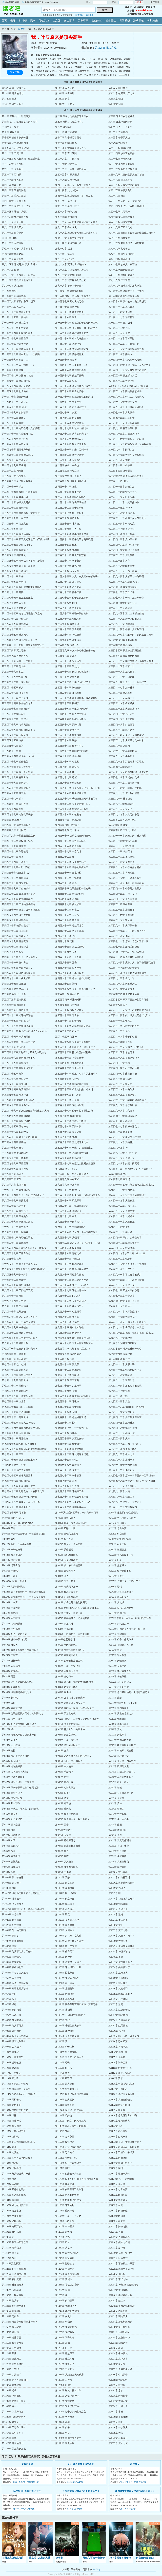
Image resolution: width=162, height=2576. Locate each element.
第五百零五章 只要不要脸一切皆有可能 (128, 999)
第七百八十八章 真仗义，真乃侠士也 (21, 1502)
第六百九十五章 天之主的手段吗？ (19, 1338)
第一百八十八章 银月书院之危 (70, 444)
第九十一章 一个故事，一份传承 (18, 275)
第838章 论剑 (115, 1586)
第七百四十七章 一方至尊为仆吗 (71, 1428)
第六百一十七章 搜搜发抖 (15, 1200)
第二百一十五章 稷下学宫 (68, 492)
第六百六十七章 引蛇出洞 (121, 1285)
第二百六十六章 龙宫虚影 (68, 582)
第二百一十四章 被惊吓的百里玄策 (19, 492)
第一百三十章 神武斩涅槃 (15, 344)
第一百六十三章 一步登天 (15, 402)
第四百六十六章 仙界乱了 (15, 936)
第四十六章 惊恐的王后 (14, 196)
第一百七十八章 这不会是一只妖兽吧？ (22, 428)
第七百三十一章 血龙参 (14, 1401)
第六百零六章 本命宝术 (67, 1179)
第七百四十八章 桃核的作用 (122, 1428)
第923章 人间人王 (11, 1740)
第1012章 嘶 (114, 1893)
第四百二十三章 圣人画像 (121, 857)
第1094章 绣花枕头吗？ (14, 2041)
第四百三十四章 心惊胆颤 (68, 878)
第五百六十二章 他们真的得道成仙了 (127, 1100)
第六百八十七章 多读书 (67, 1322)
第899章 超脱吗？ (11, 1697)
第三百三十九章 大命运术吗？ (123, 709)
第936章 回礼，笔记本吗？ (68, 1761)
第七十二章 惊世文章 (119, 238)
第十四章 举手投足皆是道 (68, 137)
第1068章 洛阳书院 (64, 1994)
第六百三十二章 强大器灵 (15, 1227)
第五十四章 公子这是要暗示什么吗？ (127, 206)
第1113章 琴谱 (62, 2073)
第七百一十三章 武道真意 (15, 1370)
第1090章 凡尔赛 (116, 2031)
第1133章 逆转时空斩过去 (15, 2110)
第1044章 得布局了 (64, 1951)
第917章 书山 (8, 1729)
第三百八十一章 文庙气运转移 (123, 783)
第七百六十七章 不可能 (14, 1465)
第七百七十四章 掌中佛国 (68, 1475)
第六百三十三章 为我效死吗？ (70, 1227)
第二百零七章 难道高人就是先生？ (126, 476)
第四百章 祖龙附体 (11, 820)
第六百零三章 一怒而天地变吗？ (71, 1174)
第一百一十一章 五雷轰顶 (121, 307)
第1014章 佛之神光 (64, 1898)
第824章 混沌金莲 (11, 1565)
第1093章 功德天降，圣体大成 (123, 2036)
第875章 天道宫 (10, 1655)
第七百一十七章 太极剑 (67, 1375)
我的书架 (90, 15)
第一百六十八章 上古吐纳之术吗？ (126, 407)
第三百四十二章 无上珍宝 (121, 714)
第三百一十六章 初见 (12, 671)
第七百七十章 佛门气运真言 (16, 1470)
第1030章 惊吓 (115, 1925)
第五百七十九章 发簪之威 (68, 1132)
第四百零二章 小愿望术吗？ (122, 820)
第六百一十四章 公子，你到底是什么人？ (23, 1195)
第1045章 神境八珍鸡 (119, 1951)
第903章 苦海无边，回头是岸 (70, 1703)
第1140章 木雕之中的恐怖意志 (70, 2121)
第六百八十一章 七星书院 (68, 1311)
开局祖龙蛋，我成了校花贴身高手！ (81, 2491)
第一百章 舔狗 (9, 291)
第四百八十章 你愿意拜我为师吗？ (126, 957)
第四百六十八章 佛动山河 (121, 936)
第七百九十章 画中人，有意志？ (125, 1502)
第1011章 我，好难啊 (66, 1893)
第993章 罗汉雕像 (64, 1861)
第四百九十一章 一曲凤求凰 (16, 978)
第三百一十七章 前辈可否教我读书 (73, 671)
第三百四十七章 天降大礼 (68, 724)
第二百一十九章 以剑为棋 (121, 497)
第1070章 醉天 (9, 1999)
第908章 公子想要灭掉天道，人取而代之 (22, 1713)
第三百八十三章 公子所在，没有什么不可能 (77, 788)
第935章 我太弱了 (11, 1761)
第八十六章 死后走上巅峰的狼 (70, 264)
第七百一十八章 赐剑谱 (120, 1375)
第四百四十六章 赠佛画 (67, 899)
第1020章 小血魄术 (64, 1909)
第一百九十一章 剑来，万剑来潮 (71, 449)
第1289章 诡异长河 (118, 2380)
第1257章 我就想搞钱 (66, 2327)
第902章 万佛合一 (11, 1703)
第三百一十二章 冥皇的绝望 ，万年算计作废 (131, 661)
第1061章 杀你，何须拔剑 (15, 1983)
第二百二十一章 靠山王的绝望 (70, 502)
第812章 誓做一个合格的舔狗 (17, 1544)
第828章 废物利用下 (65, 1571)
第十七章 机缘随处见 (66, 143)
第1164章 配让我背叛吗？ (68, 2163)
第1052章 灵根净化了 (12, 1967)
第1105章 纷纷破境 (11, 2062)
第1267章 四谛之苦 (118, 2343)
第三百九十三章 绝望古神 (121, 804)
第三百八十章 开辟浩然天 (68, 783)
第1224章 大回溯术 (64, 2269)
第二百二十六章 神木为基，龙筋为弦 (21, 513)
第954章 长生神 (63, 1793)
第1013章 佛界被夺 (11, 1898)
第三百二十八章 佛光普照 (15, 693)
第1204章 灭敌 (115, 2232)
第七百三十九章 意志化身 (121, 1412)
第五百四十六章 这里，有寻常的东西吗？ (76, 1073)
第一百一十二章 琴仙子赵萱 (16, 312)
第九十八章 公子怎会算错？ (69, 285)
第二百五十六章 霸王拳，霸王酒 (18, 566)
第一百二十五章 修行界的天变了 (71, 333)
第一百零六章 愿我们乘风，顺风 (18, 301)
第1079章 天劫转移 (11, 2015)
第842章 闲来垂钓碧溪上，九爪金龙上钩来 (23, 1597)
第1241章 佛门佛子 (64, 2300)
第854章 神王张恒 (11, 1618)
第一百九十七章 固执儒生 (68, 460)
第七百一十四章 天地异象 (68, 1370)
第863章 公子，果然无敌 (14, 1634)
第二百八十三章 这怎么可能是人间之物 (22, 613)
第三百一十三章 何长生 (14, 666)
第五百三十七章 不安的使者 (69, 1058)
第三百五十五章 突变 (12, 740)
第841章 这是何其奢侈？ (120, 1592)
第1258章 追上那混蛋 (119, 2327)
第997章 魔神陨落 (117, 1867)
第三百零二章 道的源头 (67, 645)
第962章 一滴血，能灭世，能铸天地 (20, 1809)
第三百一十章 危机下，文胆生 (17, 661)
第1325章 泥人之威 (106, 47)
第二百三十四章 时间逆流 (121, 523)
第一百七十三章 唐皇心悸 (68, 418)
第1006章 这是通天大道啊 (121, 1883)
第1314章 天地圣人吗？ (14, 2427)
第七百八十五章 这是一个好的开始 (19, 1496)
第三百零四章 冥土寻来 (14, 650)
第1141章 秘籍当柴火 (119, 2121)
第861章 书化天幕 (64, 1629)
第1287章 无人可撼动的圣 (15, 2380)
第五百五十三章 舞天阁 (120, 1084)
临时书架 (79, 15)
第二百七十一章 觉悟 (12, 592)
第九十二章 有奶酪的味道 (68, 275)
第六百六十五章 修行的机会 (16, 1285)
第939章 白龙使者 (64, 1766)
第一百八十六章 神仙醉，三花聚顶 (126, 439)
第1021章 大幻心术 (118, 1909)
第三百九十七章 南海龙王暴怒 (17, 814)
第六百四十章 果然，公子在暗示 (125, 1237)
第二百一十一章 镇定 (12, 486)
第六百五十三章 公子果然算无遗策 (19, 1264)
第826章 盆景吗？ (117, 1565)
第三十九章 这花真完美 (120, 180)
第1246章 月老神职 (11, 2311)
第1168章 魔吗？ (116, 2168)
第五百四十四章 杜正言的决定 (123, 1068)
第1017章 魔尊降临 (64, 1904)
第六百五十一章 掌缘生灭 (68, 1259)
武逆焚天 (134, 2464)
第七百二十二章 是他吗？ (15, 1385)
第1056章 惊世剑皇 (64, 1972)
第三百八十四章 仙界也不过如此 (125, 788)
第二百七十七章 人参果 (14, 603)
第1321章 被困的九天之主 (121, 93)
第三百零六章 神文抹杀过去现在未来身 (75, 650)
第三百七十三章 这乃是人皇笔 (17, 772)
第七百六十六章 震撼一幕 (121, 1459)
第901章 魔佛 (115, 1697)
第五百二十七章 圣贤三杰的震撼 (18, 1042)
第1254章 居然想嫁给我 (120, 2321)
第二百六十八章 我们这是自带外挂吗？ (22, 587)
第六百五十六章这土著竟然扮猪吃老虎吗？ (24, 1269)
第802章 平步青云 (117, 1523)
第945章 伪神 (62, 1777)
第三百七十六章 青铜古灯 (15, 777)
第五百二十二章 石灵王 (67, 1031)
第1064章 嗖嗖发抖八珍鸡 (15, 1988)
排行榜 (23, 20)
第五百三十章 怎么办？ (14, 1047)
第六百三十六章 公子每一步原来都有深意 (76, 1232)
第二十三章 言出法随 (66, 153)
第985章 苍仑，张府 (118, 1846)
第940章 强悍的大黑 (118, 1766)
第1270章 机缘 (115, 2348)
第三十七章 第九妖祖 (12, 180)
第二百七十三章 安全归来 (121, 592)
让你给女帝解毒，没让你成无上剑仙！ (134, 2491)
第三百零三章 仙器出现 (120, 645)
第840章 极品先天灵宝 (66, 1592)
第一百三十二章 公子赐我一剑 (123, 344)
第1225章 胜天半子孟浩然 (121, 2269)
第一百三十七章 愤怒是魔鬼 (69, 354)
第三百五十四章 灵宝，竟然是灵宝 (126, 735)
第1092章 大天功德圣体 (67, 2036)
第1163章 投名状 (10, 2163)
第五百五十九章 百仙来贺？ (122, 1095)
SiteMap (96, 2569)
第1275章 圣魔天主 (11, 2359)
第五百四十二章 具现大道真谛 (17, 1068)
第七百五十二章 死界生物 (15, 1438)
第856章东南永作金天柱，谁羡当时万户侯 (129, 1618)
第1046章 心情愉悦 (11, 1957)
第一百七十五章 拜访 (12, 423)
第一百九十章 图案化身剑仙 (16, 449)
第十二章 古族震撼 (118, 132)
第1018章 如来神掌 (118, 1904)
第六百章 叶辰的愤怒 (66, 1169)
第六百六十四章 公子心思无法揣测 (126, 1280)
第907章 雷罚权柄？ (118, 1708)
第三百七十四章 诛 (64, 772)
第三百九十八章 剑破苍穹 (68, 814)
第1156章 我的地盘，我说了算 (123, 2147)
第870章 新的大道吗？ (66, 1645)
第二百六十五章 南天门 (14, 582)
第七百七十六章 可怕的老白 (16, 1481)
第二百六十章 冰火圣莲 (67, 571)
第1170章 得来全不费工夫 (68, 2173)
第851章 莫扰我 (10, 1613)
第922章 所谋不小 (117, 1734)
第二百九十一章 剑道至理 (121, 624)
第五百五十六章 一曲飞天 (121, 1089)
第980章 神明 (8, 1840)
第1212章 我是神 (63, 2247)
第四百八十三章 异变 (66, 962)
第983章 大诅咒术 (11, 1846)
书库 (13, 20)
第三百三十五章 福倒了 (67, 703)
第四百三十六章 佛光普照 (15, 883)
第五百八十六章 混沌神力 (121, 1142)
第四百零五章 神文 (118, 825)
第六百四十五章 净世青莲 (68, 1248)
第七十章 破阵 (9, 238)
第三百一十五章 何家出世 (121, 666)
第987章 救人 (62, 1851)
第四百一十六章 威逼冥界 (68, 846)
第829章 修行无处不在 (119, 1571)
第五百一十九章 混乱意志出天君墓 (73, 1026)
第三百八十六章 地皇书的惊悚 (70, 793)
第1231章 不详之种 (118, 2279)
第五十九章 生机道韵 (66, 217)
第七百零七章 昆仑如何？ (15, 1359)
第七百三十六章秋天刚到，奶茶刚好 (126, 1407)
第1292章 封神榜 (116, 2385)
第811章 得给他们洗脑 (119, 1539)
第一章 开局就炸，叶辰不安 (16, 116)
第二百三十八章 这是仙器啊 (16, 534)
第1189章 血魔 (115, 2205)
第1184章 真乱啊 (10, 2200)
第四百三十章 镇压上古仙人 (16, 872)
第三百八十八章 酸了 (12, 798)
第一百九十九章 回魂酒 (14, 465)
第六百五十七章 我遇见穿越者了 (71, 1269)
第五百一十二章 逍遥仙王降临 (17, 1015)
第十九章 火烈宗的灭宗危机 (16, 148)
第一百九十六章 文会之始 (15, 460)
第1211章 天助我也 (11, 2247)
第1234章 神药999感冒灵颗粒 (123, 2284)
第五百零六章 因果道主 (14, 1005)
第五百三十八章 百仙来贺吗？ (123, 1058)
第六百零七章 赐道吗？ (120, 1179)
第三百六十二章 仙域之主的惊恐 (71, 751)
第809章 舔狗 (8, 1539)
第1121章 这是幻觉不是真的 (16, 2089)
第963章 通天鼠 (63, 1809)
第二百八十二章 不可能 (120, 608)
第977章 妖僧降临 (11, 1835)
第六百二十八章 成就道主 (121, 1216)
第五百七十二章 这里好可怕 (16, 1121)
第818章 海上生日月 (12, 1555)
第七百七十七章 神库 (66, 1481)
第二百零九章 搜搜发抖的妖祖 (70, 481)
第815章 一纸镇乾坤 (12, 1549)
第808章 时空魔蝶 (117, 1534)
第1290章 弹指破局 (11, 2385)
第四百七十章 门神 (64, 941)
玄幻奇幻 (97, 20)
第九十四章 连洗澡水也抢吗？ (17, 280)
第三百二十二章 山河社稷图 (16, 682)
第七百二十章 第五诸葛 (67, 1380)
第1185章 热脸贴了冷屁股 (68, 2200)
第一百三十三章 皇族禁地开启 (17, 349)
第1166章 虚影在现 (11, 2168)
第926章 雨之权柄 (11, 1745)
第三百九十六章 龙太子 (120, 809)
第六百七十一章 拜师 (12, 1296)
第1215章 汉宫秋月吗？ (67, 2253)
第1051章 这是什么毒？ (120, 1962)
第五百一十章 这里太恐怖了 (69, 1010)
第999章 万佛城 (63, 1872)
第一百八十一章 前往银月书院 (17, 434)
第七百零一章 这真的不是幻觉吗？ (19, 1348)
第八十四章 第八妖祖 (119, 259)
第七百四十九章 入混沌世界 (16, 1433)
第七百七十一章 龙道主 (67, 1470)
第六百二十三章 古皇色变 (15, 1211)
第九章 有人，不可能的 (120, 127)
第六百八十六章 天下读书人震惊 (18, 1322)
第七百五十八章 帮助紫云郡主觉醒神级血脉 (24, 1449)
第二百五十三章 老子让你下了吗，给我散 (23, 560)
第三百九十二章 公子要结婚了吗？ (73, 804)
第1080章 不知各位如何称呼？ (70, 2015)
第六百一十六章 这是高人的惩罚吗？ (127, 1195)
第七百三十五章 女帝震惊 (68, 1407)
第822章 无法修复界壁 (66, 1560)
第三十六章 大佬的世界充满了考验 (126, 174)
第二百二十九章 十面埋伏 (15, 518)
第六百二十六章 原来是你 (15, 1216)
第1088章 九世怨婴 (11, 2031)
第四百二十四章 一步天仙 (15, 862)
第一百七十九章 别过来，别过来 (71, 428)
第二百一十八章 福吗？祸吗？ (70, 497)
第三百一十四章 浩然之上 (68, 666)
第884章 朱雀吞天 (11, 1671)
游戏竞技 (138, 20)
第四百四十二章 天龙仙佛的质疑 (18, 894)
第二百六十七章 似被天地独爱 (123, 582)
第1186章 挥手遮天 (117, 2200)
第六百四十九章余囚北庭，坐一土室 (126, 1253)
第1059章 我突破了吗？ (67, 1978)
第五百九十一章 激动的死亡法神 (71, 1153)
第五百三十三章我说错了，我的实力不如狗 (24, 1052)
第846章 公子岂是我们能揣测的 (71, 1602)
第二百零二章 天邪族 (12, 471)
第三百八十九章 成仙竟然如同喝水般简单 (76, 798)
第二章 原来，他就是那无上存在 (71, 116)
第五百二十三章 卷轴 (119, 1031)
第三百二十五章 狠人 (12, 687)
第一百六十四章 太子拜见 (68, 402)
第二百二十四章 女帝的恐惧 (69, 508)
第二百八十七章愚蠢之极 (68, 619)
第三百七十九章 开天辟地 (15, 783)
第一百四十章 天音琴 (66, 359)
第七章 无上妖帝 (10, 127)
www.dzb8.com (144, 10)
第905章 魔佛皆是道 (12, 1708)
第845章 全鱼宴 (10, 1602)
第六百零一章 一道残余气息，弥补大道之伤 (130, 1169)
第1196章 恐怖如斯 (11, 2221)
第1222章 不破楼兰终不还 (121, 2263)
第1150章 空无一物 (117, 2136)
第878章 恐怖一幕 (11, 1660)
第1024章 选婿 (115, 1914)
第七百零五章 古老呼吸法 (68, 1354)
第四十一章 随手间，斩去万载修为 (73, 185)
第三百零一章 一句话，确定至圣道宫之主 (23, 645)
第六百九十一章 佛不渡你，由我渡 (126, 1327)
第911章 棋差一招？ (12, 1719)
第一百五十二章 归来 (66, 381)
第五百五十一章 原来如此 (15, 1084)
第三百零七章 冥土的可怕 (15, 656)
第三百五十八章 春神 (12, 746)
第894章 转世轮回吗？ (66, 1687)
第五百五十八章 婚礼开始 (68, 1095)
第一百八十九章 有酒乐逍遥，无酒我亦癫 (129, 444)
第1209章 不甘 (62, 2242)
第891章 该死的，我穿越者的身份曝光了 (75, 1682)
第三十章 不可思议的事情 (121, 164)
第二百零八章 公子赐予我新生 (17, 481)
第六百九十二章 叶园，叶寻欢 (17, 1333)
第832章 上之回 (116, 1576)
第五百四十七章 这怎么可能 (122, 1073)
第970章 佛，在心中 (118, 1819)
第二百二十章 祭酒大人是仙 (16, 502)
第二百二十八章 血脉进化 (121, 513)
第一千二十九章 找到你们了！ (26, 2509)
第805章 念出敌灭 (117, 1528)
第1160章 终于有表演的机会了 (17, 2158)
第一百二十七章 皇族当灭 (15, 338)
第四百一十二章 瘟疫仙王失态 (17, 841)
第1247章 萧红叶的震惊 (67, 2311)
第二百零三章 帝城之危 (67, 471)
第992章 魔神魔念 (11, 1861)
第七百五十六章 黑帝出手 (68, 1444)
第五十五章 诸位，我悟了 (15, 211)
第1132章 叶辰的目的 (119, 2105)
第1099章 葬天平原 (118, 2046)
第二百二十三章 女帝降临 (15, 508)
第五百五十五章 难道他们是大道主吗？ (75, 1089)
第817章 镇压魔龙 (117, 1549)
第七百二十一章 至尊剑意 (121, 1380)
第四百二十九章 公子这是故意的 (125, 867)
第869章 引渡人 (10, 1645)
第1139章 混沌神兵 (11, 2121)
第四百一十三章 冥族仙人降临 (70, 841)
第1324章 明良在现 (118, 88)
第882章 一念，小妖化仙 (67, 1666)
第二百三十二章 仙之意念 (15, 523)
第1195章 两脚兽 (116, 2216)
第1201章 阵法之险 (118, 2226)
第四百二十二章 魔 (64, 857)
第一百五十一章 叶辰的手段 (16, 381)
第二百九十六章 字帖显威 (68, 634)
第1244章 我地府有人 (66, 2306)
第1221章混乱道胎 (64, 2263)
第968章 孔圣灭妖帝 (12, 1819)
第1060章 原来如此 (118, 1978)
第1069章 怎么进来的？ (120, 1994)
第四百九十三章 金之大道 (121, 978)
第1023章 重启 (62, 1914)
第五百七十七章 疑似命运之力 (123, 1126)
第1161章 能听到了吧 (66, 2158)
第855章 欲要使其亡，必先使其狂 (72, 1618)
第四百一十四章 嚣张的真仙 (122, 841)
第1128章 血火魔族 (64, 2099)
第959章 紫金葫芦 (11, 1803)
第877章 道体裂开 (117, 1655)
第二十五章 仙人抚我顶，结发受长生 (21, 158)
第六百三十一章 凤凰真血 (121, 1221)
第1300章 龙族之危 (64, 2401)
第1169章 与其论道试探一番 (16, 2173)
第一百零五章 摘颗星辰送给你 (123, 296)
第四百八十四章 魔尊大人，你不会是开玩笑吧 (131, 962)
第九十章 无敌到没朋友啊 (121, 270)
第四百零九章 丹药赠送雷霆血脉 (18, 835)
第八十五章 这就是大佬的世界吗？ (19, 264)
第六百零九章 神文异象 (67, 1184)
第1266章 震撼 (62, 2343)
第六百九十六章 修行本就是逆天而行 (74, 1338)
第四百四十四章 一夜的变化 (122, 894)
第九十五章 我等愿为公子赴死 (70, 280)
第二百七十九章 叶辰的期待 (122, 603)
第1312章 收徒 (62, 2422)
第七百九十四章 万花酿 (14, 1512)
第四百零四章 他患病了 (67, 825)
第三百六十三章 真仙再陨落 (122, 751)
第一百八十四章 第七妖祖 (15, 439)
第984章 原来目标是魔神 (67, 1846)
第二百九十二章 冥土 (12, 629)
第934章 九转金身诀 (118, 1756)
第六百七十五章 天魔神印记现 (70, 1301)
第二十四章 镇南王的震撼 (121, 153)
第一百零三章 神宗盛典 (14, 296)
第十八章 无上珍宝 (118, 143)
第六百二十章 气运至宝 (14, 1206)
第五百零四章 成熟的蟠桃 (68, 999)
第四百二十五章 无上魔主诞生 (70, 862)
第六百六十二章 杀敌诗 (14, 1280)
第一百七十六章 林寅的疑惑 (69, 423)
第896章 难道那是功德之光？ (17, 1692)
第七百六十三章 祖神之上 (121, 1454)
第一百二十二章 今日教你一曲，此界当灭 (76, 328)
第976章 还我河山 (117, 1830)
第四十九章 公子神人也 (14, 201)
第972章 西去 (62, 1824)
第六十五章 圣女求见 (66, 227)
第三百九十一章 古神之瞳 (15, 804)
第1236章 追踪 (62, 2290)
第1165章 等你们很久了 (120, 2163)
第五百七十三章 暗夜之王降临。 (71, 1121)
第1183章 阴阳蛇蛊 (117, 2195)
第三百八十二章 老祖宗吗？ (16, 788)
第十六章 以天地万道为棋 (15, 143)
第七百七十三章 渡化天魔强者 (17, 1475)
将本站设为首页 (12, 2)
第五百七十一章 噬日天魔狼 (122, 1116)
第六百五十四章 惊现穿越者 (69, 1264)
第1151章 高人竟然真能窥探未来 (18, 2142)
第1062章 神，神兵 (64, 1983)
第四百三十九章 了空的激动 (16, 888)
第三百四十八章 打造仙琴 (121, 724)
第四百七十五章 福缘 (12, 952)
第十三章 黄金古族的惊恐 (15, 137)
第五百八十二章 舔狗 (66, 1137)
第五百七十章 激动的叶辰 (68, 1116)
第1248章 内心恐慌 (118, 2311)
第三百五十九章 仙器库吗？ (69, 746)
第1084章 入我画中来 (119, 2020)
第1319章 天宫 (62, 99)
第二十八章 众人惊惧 (12, 164)
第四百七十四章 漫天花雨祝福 (123, 946)
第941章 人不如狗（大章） (15, 1771)
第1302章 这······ (10, 2406)
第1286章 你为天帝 (118, 2374)
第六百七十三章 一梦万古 (121, 1296)
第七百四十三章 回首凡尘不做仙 (18, 1422)
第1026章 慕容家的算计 (67, 1920)
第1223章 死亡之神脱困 (14, 2269)
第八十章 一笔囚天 (64, 254)
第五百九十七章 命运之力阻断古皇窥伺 (75, 1163)
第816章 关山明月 (64, 1549)
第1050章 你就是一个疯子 (68, 1962)
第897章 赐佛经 (63, 1692)
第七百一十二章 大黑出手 (121, 1364)
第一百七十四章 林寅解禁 (121, 418)
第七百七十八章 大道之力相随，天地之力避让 (131, 1481)
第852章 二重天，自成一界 (68, 1613)
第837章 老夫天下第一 (66, 1586)
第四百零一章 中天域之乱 (68, 820)
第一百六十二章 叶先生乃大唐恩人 (126, 396)
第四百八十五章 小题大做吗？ (17, 968)
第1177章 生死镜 (116, 2184)
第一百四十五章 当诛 (12, 370)
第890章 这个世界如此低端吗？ (18, 1682)
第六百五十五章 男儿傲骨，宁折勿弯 (127, 1264)
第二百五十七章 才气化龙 (68, 566)
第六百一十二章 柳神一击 (68, 1190)
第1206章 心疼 (62, 2237)
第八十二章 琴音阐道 (12, 259)
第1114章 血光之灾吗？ (120, 2073)
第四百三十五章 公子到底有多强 (125, 878)
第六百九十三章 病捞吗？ (68, 1333)
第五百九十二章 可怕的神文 (122, 1153)
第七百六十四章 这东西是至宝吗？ (19, 1459)
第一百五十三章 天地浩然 (121, 381)
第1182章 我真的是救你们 (68, 2195)
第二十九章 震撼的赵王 (67, 164)
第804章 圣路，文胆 (65, 1528)
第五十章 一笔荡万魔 (66, 201)
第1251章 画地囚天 (118, 2316)
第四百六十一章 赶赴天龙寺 (69, 925)
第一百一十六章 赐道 (66, 317)
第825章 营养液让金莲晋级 (68, 1565)
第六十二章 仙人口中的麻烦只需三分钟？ (76, 222)
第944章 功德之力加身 (13, 1777)
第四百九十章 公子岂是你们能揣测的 (127, 973)
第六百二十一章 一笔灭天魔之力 (71, 1206)
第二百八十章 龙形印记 (14, 608)
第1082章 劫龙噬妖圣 (12, 2020)
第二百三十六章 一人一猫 (68, 529)
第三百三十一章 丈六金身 (15, 698)
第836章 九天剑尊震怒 (13, 1586)
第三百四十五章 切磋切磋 (121, 719)
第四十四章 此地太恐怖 (67, 190)
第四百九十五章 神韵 (66, 984)
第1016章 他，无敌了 (12, 1904)
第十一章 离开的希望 (66, 132)
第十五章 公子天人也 (119, 137)
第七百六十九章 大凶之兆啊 (122, 1465)
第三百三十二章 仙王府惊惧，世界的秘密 (76, 698)
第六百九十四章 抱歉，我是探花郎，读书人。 (131, 1333)
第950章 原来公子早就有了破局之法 (20, 1787)
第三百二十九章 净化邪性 (68, 693)
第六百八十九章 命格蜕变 (15, 1327)
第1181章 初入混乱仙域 (14, 2195)
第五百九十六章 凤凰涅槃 (15, 1163)
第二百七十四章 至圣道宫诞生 (17, 597)
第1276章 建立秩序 (64, 2359)
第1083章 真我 (62, 2020)
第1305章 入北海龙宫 (12, 2411)
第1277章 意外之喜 (118, 2359)
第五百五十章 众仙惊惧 (120, 1079)
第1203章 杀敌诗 (63, 2232)
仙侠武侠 (44, 20)
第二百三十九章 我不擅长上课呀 (71, 534)
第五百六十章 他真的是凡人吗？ (18, 1100)
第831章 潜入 (62, 1576)
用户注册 (155, 2)
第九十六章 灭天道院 (119, 280)
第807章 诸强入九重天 (66, 1534)
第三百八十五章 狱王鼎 (14, 793)
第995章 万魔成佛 (11, 1867)
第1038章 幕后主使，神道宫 (69, 1941)
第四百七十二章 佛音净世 (15, 946)
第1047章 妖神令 (63, 1957)
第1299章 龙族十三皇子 (14, 2401)
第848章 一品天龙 (11, 1608)
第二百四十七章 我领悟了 (15, 550)
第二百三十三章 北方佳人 (68, 523)
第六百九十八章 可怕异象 (15, 1343)
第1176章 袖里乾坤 (64, 2184)
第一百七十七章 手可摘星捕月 (123, 423)
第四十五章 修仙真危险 (120, 190)
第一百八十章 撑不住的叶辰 (122, 428)
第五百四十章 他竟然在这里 (69, 1063)
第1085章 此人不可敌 (12, 2025)
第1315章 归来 (115, 104)
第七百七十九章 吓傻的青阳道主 (18, 1486)
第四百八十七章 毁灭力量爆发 (123, 968)
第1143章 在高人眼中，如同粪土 (71, 2126)
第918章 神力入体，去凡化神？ (71, 1729)
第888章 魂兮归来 (64, 1676)
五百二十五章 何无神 (66, 1036)
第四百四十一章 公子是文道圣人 (125, 888)
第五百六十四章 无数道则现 (69, 1105)
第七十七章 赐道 (63, 248)
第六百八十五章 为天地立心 (122, 1317)
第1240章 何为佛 (10, 2300)
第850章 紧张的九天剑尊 (120, 1608)
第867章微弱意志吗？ (66, 1639)
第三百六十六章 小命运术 (121, 756)
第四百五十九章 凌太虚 (120, 920)
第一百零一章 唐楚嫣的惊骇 (69, 291)
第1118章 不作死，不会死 (15, 2084)
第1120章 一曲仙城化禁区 (121, 2084)
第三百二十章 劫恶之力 (67, 677)
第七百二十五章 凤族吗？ (15, 1391)
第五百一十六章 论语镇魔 (68, 1021)
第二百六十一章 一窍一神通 (122, 571)
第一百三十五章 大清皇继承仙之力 (126, 349)
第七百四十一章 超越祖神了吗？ (71, 1417)
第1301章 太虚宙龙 (118, 2401)
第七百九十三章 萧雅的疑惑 (122, 1507)
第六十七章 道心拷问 (12, 233)
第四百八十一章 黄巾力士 (15, 962)
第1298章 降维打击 (118, 2396)
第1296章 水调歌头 (11, 2396)
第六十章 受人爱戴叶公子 (121, 217)
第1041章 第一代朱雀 (66, 1946)
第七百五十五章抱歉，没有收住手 (19, 1444)
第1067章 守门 (9, 1994)
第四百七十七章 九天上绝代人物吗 (126, 952)
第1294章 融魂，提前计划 (68, 2390)
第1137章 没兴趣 (63, 2115)
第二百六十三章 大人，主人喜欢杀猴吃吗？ (77, 576)
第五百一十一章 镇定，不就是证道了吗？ (129, 1010)
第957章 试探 (62, 1798)
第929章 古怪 (8, 1750)
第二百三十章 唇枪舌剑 (67, 518)
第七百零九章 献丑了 (119, 1359)
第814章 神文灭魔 (117, 1544)
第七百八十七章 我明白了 (121, 1496)
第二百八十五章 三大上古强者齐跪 (126, 613)
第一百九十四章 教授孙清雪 (69, 455)
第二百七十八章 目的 (66, 603)
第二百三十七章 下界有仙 (121, 529)
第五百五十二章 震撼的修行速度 (71, 1084)
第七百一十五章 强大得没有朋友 (125, 1370)
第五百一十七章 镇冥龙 (120, 1021)
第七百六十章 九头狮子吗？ (122, 1449)
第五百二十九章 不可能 (120, 1042)
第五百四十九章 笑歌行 (67, 1079)
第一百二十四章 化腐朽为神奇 (17, 333)
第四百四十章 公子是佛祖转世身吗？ (74, 888)
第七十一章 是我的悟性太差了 (70, 238)
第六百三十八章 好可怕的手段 (17, 1237)
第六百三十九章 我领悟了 (68, 1237)
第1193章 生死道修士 (12, 2216)
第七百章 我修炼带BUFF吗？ (123, 1343)
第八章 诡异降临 (63, 127)
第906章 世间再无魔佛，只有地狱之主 (74, 1708)
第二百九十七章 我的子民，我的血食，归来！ (131, 634)
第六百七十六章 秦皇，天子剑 (123, 1301)
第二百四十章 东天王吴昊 (121, 534)
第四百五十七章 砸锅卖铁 (15, 920)
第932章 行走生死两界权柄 (15, 1756)
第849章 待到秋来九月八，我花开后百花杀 (77, 1608)
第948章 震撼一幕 (64, 1782)
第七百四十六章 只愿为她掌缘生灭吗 (21, 1428)
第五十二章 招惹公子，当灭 (16, 206)
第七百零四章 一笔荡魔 (14, 1354)
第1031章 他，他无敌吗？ (15, 1930)
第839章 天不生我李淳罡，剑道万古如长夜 (23, 1592)
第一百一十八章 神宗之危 (15, 322)
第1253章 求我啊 (63, 2321)
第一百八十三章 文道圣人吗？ (123, 434)
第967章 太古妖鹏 (117, 1814)
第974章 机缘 (8, 1830)
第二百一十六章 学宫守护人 (122, 492)
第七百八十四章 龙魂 (119, 1491)
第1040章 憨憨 (9, 1946)
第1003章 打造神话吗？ (120, 1877)
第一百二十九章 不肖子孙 (121, 338)
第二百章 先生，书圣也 (67, 465)
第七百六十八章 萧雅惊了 (68, 1465)
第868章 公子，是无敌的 (120, 1639)
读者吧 (18, 10)
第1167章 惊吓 (62, 2168)
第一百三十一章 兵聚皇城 (68, 344)
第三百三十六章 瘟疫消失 (121, 703)
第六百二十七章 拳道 (66, 1216)
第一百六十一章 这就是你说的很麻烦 (74, 396)
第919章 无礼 (115, 1729)
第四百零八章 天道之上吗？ (122, 830)
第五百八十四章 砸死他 (14, 1142)
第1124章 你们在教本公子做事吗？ (19, 2094)
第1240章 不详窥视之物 (120, 2295)
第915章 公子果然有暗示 (67, 1724)
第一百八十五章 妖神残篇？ (69, 439)
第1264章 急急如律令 (119, 2337)
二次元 (57, 20)
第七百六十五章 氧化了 (67, 1459)
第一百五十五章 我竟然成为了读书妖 (74, 386)
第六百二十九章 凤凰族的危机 (17, 1221)
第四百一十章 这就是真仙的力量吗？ (74, 835)
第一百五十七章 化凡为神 (15, 391)
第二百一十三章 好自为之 (121, 486)
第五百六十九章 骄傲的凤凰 (16, 1116)
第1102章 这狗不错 (117, 2052)
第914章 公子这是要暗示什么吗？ (19, 1724)
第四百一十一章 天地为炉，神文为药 (127, 835)
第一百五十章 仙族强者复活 (122, 375)
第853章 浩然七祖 (117, 1613)
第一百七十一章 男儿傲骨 (121, 412)
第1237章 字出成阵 (118, 2290)
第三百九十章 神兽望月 (120, 798)
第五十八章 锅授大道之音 (15, 217)
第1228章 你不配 (116, 2274)
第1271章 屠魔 (9, 2353)
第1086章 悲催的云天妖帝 (68, 2025)
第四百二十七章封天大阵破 (16, 867)
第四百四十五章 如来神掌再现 (17, 899)
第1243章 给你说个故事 (14, 2306)
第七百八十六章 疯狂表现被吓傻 (71, 1496)
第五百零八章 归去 (118, 1005)
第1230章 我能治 (63, 2279)
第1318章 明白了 (116, 99)
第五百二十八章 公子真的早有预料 (73, 1042)
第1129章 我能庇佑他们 (120, 2099)
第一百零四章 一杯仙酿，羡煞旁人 (73, 296)
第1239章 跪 (61, 2295)
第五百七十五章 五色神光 (15, 1126)
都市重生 (110, 20)
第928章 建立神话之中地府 (122, 1745)
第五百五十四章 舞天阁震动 (16, 1089)
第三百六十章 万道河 (119, 746)
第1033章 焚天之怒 (118, 1930)
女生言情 (69, 20)
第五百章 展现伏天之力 (14, 994)
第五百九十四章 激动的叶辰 (69, 1158)
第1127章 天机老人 (11, 2099)
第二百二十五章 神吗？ (120, 508)
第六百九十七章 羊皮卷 (120, 1338)
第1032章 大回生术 (64, 1930)
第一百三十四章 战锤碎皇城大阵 (71, 349)
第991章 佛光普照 (117, 1856)
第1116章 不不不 (63, 2078)
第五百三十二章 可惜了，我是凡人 (126, 1047)
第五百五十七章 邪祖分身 (15, 1095)
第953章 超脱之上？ (12, 1793)
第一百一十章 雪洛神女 (67, 307)
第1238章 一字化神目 (12, 2295)
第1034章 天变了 (10, 1935)
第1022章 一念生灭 (11, 1914)
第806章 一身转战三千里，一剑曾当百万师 (23, 1534)
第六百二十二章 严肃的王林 (122, 1206)
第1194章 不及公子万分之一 (69, 2216)
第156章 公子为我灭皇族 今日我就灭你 (128, 386)
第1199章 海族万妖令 (12, 2226)
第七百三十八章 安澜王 (67, 1412)
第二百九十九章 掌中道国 (68, 640)
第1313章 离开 (115, 2422)
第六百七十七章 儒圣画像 (15, 1306)
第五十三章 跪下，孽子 (67, 206)
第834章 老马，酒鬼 (65, 1581)
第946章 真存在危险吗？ (120, 1777)
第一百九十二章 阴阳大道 (121, 449)
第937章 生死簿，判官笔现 (122, 1761)
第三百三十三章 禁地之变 (121, 698)
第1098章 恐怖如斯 (64, 2046)
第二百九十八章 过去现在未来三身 (19, 640)
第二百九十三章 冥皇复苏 (68, 629)
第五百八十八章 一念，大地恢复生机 (74, 1147)
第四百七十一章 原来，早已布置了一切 (128, 941)
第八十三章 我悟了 (64, 259)
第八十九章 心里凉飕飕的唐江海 (71, 270)
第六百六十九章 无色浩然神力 (70, 1290)
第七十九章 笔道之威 (12, 254)
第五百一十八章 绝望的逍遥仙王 (18, 1026)
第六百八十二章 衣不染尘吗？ (123, 1311)
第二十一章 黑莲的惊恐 (120, 148)
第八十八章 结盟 (10, 270)
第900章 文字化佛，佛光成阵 (70, 1697)
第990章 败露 (62, 1856)
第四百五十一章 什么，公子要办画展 (21, 909)
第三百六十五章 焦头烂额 (68, 756)
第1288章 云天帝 (63, 2380)
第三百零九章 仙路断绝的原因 (123, 656)
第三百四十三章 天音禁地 (15, 719)
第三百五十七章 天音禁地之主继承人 (127, 740)
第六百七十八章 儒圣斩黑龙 (69, 1306)
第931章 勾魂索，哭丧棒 (120, 1750)
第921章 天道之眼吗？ (66, 1734)
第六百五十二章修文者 (120, 1259)
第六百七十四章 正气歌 (14, 1301)
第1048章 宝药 (115, 1957)
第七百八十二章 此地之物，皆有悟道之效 (23, 1491)
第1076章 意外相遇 (11, 2009)
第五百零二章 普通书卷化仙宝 (123, 994)
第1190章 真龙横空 (11, 2210)
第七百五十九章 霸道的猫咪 (69, 1449)
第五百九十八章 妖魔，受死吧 (123, 1163)
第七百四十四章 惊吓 (66, 1422)
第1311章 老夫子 (10, 2422)
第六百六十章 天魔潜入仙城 (69, 1274)
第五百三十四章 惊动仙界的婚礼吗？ (74, 1052)
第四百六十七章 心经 (66, 936)
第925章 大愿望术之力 (119, 1740)
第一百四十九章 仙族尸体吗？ (70, 375)
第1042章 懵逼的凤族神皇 (121, 1946)
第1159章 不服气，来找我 (121, 2152)
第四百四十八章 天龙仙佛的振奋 (18, 904)
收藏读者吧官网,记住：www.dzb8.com (41, 2)
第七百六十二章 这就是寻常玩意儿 (73, 1454)
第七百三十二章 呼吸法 (67, 1401)
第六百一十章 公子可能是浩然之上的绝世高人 (131, 1184)
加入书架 (15, 72)
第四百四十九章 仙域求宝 (68, 904)
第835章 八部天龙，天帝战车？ (124, 1581)
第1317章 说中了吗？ (12, 104)
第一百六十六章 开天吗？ (15, 407)
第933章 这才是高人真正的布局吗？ (73, 1756)
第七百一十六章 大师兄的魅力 (17, 1375)
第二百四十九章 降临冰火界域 (123, 550)
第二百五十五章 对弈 (119, 560)
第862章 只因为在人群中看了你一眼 (126, 1629)
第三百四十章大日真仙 (13, 714)
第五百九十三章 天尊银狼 (15, 1158)
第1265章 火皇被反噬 (12, 2343)
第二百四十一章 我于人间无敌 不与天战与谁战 (25, 539)
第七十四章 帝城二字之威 (68, 243)
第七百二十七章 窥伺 (119, 1391)
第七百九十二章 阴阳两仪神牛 (70, 1507)
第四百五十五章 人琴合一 (68, 915)
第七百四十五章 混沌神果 (121, 1422)
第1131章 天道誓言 (64, 2105)
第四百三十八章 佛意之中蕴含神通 (126, 883)
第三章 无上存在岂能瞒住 (121, 116)
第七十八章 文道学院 (119, 248)
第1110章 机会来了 (64, 2068)
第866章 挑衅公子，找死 (14, 1639)
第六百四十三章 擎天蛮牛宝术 (123, 1243)
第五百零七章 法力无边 (67, 1005)
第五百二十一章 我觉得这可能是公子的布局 (24, 1031)
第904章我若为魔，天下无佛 (122, 1703)
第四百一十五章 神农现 (14, 846)
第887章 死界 (8, 1676)
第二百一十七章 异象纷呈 (15, 497)
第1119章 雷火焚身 (64, 2084)
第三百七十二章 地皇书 (120, 767)
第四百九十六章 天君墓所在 (122, 984)
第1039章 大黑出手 (118, 1941)
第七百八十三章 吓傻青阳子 (69, 1491)
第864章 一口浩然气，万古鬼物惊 (72, 1634)
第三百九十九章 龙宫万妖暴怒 (123, 814)
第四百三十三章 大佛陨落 (15, 878)
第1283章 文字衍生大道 (120, 2369)
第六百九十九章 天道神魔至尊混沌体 (74, 1343)
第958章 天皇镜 (116, 1798)
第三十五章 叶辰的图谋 (67, 174)
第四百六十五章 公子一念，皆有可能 (127, 931)
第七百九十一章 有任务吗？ (16, 1507)
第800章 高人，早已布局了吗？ (18, 1523)
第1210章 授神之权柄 (119, 2242)
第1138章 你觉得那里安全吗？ (123, 2115)
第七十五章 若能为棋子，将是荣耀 (126, 243)
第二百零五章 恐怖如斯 (14, 476)
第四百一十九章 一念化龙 (68, 851)
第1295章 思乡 (115, 2390)
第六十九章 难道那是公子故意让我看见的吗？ (131, 233)
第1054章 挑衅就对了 (119, 1967)
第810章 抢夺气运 (64, 1539)
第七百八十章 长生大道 (67, 1486)
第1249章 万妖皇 (10, 2316)
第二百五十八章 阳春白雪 (121, 566)
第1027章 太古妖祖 (118, 1920)
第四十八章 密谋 (116, 196)
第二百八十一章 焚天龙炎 (68, 608)
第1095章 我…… (63, 2041)
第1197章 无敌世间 (64, 2221)
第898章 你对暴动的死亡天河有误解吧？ (129, 1692)
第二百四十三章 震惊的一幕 (122, 539)
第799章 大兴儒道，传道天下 (123, 1518)
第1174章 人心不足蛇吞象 (121, 2179)
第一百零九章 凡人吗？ (14, 307)
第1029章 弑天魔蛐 (64, 1925)
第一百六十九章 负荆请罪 (15, 412)
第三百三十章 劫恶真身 (120, 693)
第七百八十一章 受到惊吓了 (122, 1486)
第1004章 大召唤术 (11, 1883)
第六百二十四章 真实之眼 (68, 1211)
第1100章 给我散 (10, 2052)
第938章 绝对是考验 (12, 1766)
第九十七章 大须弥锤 (12, 285)
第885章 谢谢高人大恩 (66, 1671)
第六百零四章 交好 (118, 1174)
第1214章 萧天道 (10, 2253)
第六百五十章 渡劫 (11, 1259)
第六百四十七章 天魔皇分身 (16, 1253)
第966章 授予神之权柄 (66, 1814)
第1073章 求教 (9, 2004)
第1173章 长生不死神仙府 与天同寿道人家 (76, 2179)
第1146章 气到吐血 (64, 2131)
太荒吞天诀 (27, 2464)
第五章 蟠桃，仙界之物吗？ (69, 121)
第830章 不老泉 (10, 1576)
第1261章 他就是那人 (119, 2332)
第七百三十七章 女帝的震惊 (16, 1412)
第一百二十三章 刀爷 (119, 328)
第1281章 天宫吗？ (11, 2369)
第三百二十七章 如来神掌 (121, 687)
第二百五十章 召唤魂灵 (14, 555)
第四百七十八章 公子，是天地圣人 (19, 957)
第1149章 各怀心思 (64, 2136)
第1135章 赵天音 (116, 2110)
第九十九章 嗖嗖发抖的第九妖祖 (125, 285)
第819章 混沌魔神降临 (66, 1555)
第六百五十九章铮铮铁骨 (14, 1274)
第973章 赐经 (115, 1824)
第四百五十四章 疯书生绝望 (16, 915)
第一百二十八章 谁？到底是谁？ (71, 338)
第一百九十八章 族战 (119, 460)
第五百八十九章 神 (118, 1147)
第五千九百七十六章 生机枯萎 (133, 2482)
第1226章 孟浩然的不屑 (14, 2274)
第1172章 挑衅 (9, 2179)
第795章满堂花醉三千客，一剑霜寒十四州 (76, 1512)
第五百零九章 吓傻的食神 (15, 1010)
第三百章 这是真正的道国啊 (122, 640)
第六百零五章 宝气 (11, 1179)
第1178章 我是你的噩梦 (14, 2189)
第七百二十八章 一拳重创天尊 (17, 1396)
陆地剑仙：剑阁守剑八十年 (27, 2491)
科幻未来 (152, 20)
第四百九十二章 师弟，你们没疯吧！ (74, 978)
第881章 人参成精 (11, 1666)
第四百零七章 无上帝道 (67, 830)
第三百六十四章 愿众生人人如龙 (18, 756)
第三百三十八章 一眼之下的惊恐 (71, 709)
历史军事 (83, 20)
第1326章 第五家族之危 (14, 88)
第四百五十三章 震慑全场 (121, 909)
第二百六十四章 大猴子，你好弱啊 (126, 576)
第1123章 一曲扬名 (117, 2089)
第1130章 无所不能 (11, 2105)
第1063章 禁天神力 (118, 1983)
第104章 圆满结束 (74, 2509)
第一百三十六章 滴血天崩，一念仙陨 (21, 354)
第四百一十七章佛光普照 (121, 846)
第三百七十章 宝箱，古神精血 (17, 767)
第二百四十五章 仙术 (66, 545)
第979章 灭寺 (115, 1835)
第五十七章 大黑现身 (119, 211)
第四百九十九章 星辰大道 (121, 989)
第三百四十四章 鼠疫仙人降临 (70, 719)
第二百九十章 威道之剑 (67, 624)
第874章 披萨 (115, 1650)
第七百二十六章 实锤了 (67, 1391)
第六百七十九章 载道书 (120, 1306)
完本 (32, 20)
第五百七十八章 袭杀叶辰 (15, 1132)
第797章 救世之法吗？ (13, 1518)
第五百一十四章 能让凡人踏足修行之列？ (129, 1015)
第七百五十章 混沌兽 (66, 1433)
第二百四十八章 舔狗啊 (67, 550)
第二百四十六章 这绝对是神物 (123, 545)
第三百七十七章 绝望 (66, 777)
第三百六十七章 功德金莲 (15, 761)
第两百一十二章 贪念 (66, 486)
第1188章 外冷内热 (64, 2205)
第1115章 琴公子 (10, 2078)
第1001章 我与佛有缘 (12, 1877)
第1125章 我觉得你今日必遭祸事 (71, 2094)
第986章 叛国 (8, 1851)
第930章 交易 (62, 1750)
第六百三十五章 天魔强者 (15, 1232)
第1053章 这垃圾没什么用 (68, 1967)
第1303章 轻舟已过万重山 (68, 2406)
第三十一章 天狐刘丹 (12, 169)
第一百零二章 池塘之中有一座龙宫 (126, 291)
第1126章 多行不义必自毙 (121, 2094)
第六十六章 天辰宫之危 (120, 227)
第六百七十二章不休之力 (68, 1296)
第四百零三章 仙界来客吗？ (16, 825)
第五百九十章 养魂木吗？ (15, 1153)
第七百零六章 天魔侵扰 (120, 1354)
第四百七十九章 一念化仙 (68, 957)
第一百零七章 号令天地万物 (69, 301)
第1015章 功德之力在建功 (121, 1898)
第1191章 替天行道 (64, 2210)
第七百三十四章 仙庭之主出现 (17, 1407)
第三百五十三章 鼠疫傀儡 (68, 735)
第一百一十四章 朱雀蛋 (120, 312)
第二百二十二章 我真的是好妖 (123, 502)
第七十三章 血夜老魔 (12, 243)
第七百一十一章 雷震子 (67, 1364)
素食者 (59, 2557)
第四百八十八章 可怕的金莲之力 (18, 973)
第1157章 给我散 (10, 2152)
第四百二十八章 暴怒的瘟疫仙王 (71, 867)
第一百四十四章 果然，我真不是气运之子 (129, 365)
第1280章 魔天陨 (116, 2364)
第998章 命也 (8, 1872)
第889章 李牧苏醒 (117, 1676)
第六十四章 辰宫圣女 (12, 227)
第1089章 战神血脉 (64, 2031)
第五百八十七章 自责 (12, 1147)
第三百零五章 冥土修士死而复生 (125, 650)
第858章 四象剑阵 (64, 1623)
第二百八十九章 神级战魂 (15, 624)
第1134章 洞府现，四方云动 (69, 2110)
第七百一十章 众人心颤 (14, 1364)
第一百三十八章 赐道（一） (122, 354)
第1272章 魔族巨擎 (64, 2353)
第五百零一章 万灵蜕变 (67, 994)
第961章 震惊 (115, 1803)
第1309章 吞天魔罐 (64, 2417)
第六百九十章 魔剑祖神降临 (69, 1327)
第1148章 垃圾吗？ (11, 2136)
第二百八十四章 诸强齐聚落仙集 (71, 613)
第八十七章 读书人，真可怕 (122, 264)
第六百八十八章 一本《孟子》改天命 (127, 1322)
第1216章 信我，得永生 (120, 2253)
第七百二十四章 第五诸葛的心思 (125, 1385)
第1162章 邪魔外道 (117, 2158)
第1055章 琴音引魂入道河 (15, 1972)
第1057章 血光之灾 (118, 1972)
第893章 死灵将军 (11, 1687)
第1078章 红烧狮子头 (119, 2009)
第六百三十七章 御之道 (120, 1232)
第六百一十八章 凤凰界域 (68, 1200)
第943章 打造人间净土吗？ (122, 1771)
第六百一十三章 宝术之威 (121, 1190)
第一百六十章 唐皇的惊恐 (15, 396)
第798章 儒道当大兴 (65, 1518)
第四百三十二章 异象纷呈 (121, 872)
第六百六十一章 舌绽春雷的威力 (125, 1274)
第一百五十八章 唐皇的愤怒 (69, 391)
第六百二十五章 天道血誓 (121, 1211)
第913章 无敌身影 (117, 1719)
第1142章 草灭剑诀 (11, 2126)
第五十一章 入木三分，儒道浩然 (125, 201)
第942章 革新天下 (64, 1771)
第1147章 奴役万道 (117, 2131)
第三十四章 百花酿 (11, 174)
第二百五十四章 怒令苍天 (68, 560)
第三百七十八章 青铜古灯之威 (123, 777)
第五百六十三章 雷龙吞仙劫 (16, 1105)
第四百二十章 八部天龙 (120, 851)
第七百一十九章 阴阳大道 (15, 1380)
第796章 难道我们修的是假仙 (123, 1512)
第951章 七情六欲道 (65, 1787)
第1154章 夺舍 (9, 2147)
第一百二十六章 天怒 (119, 333)
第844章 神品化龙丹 (118, 1597)
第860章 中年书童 (11, 1629)
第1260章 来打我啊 (64, 2332)
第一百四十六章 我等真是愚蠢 (70, 370)
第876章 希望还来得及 (66, 1655)
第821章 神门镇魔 (11, 1560)
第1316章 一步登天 (64, 104)
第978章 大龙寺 (63, 1835)
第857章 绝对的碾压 (12, 1623)
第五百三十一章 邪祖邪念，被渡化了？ (75, 1047)
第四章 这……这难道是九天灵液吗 (19, 121)
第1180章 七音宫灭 (117, 2189)
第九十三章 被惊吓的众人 (121, 275)
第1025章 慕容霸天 (11, 1920)
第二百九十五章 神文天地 (15, 634)
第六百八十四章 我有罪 (67, 1317)
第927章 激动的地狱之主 (67, 1745)
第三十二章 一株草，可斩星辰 (70, 169)
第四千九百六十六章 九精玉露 (26, 2482)
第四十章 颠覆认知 (11, 185)
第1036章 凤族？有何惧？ (121, 1935)
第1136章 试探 (9, 2115)
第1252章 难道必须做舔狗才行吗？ (19, 2321)
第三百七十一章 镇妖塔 (67, 767)
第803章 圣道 (8, 1528)
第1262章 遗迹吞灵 (11, 2337)
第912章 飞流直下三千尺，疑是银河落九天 (77, 1719)
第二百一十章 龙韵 (118, 481)
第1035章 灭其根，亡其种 (68, 1935)
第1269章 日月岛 (63, 2348)
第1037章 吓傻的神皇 (12, 1941)
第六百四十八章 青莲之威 (68, 1253)
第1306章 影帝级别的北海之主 (70, 2411)
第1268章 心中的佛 (11, 2348)
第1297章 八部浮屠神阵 (67, 2396)
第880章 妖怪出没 (117, 1660)
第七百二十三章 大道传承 (68, 1385)
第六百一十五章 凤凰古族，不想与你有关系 (77, 1195)
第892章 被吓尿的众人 (119, 1682)
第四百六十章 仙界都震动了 (16, 925)
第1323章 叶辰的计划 (12, 93)
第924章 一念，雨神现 (66, 1740)
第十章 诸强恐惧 (10, 132)
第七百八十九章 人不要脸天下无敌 (73, 1502)
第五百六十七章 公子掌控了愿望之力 (74, 1110)
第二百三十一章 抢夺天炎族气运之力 (127, 518)
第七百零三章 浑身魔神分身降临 (125, 1348)
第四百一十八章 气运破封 (15, 851)
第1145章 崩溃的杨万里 (14, 2131)
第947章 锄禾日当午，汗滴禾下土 (19, 1782)
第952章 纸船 (115, 1787)
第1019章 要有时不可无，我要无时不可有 (23, 1909)
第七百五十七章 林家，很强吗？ (125, 1444)
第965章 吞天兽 (10, 1814)
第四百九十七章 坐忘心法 (15, 989)
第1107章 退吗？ (63, 2062)
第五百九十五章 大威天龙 (121, 1158)
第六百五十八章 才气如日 (121, 1269)
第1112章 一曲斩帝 (11, 2073)
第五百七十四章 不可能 (120, 1121)
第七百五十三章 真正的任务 (69, 1438)
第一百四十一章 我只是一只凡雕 (125, 359)
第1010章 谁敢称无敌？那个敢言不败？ (22, 1893)
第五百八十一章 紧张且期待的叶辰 (19, 1137)
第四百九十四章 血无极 (14, 984)
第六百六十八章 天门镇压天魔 (17, 1290)
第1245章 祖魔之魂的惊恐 (121, 2306)
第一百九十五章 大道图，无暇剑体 (126, 455)
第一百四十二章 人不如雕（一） (18, 365)
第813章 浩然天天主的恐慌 (68, 1544)
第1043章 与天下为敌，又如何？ (18, 1951)
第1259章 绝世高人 (11, 2332)
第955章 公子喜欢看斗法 (120, 1793)
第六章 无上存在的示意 (120, 121)
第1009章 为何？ (116, 1888)
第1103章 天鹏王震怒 (12, 2057)
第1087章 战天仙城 (118, 2025)
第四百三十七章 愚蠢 (66, 883)
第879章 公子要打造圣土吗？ (70, 1660)
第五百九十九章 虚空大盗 (15, 1169)
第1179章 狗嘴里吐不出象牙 (69, 2189)
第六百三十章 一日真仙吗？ (69, 1221)
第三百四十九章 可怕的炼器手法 (18, 730)
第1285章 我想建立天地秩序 (69, 2374)
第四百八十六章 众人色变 (68, 968)
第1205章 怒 (8, 2237)
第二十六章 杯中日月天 (67, 158)
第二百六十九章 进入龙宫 (68, 587)
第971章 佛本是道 (11, 1824)
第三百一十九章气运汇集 (14, 677)
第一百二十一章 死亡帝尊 (15, 328)
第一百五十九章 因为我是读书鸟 (125, 391)
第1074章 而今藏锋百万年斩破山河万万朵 (76, 2004)
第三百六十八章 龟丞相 (67, 761)
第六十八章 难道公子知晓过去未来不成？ (76, 233)
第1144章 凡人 (115, 2126)
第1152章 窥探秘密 (64, 2142)
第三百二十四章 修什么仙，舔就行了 (127, 682)
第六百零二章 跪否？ (12, 1174)
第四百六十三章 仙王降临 (15, 931)
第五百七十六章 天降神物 (68, 1126)
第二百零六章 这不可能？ (68, 476)
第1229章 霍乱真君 (11, 2279)
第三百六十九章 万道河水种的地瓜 (126, 761)
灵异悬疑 (124, 20)
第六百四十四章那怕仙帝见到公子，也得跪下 (25, 1248)
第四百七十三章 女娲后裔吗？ (70, 946)
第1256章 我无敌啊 (11, 2327)
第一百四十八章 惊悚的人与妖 (17, 375)
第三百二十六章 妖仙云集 (68, 687)
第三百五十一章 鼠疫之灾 (121, 730)
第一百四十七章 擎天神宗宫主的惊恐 (127, 370)
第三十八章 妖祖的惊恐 (67, 180)
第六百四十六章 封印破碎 (121, 1248)
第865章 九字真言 (117, 1634)
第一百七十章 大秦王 (66, 412)
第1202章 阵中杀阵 (11, 2232)
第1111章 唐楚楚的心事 (120, 2068)
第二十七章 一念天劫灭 (120, 158)
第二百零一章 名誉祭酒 (120, 465)
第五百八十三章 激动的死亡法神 (125, 1137)
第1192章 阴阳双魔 (117, 2210)
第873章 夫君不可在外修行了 (70, 1650)
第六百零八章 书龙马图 (14, 1184)
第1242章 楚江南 (116, 2300)
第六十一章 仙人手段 (12, 222)
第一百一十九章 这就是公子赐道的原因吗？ (77, 322)
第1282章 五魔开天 (64, 2369)
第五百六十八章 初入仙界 (121, 1110)
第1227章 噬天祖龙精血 (67, 2274)
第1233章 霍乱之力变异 (67, 2284)
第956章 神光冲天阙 (12, 1798)
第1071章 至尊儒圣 (64, 1999)
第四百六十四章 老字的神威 (69, 931)
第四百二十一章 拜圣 (12, 857)
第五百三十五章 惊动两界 (121, 1052)
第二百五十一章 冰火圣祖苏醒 (70, 555)
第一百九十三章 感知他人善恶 (17, 455)
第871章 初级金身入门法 (120, 1645)
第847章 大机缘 (116, 1602)
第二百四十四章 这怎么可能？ (17, 545)
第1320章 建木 (9, 99)
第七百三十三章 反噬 (119, 1401)
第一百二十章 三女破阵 (120, 322)
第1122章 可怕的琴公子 (67, 2089)
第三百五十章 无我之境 (67, 730)
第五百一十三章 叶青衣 (67, 1015)
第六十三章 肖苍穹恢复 (120, 222)
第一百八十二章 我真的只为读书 (71, 434)
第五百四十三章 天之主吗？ (69, 1068)
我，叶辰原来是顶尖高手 (81, 2464)
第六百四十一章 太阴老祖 (15, 1243)
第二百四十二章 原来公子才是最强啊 (74, 539)
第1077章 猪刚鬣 (63, 2009)
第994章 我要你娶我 (118, 1861)
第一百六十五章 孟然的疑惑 (122, 402)
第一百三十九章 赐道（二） (16, 359)
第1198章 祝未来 (116, 2221)
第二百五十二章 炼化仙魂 (121, 555)
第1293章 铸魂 (9, 2390)
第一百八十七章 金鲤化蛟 (15, 444)
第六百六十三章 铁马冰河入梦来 (71, 1280)
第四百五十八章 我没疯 (67, 920)
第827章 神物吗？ (11, 1571)
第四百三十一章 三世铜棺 (68, 872)
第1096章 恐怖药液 (118, 2041)
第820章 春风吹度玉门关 (120, 1555)
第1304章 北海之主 (118, 2406)
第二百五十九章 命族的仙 (15, 571)
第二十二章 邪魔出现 (12, 153)
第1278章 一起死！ (128, 2509)
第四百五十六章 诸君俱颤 (121, 915)
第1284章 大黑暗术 (11, 2374)
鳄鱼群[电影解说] (145, 2557)
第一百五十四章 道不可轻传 (16, 386)
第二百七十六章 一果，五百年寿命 (126, 597)
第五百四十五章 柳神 (12, 1073)
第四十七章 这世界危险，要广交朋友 (74, 196)
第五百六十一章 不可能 (67, 1100)
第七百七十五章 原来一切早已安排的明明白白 (131, 1475)
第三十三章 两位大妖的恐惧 (122, 169)
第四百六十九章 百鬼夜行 (15, 941)
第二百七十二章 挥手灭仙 (68, 592)
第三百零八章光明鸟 (65, 656)
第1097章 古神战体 (11, 2046)
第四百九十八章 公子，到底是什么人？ (75, 989)
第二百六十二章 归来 (12, 576)
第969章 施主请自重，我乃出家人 (72, 1819)
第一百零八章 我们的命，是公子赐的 (127, 301)
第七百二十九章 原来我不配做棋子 (73, 1396)
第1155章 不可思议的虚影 (68, 2147)
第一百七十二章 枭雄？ (14, 418)
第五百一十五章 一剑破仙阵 (16, 1021)
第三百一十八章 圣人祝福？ (122, 671)
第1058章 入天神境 (11, 1978)
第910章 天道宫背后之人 (120, 1713)
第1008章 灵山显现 (64, 1888)
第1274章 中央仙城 (118, 2353)
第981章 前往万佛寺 (65, 1840)
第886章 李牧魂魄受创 (119, 1671)
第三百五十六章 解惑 (66, 740)
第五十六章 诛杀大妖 (66, 211)
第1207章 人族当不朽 (119, 2237)
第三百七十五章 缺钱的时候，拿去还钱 (128, 772)
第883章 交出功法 (117, 1666)
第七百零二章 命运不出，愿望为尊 (73, 1348)
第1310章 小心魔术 (118, 2417)
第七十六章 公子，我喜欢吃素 (17, 248)
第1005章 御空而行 (64, 1883)
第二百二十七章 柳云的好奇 (69, 513)
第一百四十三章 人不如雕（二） (71, 365)
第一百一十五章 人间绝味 (15, 317)
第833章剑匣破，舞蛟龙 (14, 1581)
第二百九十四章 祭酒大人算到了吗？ (127, 629)
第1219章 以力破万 (118, 2258)
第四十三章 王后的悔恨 (14, 190)
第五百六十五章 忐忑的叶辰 (122, 1105)
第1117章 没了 (115, 2078)
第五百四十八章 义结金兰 (15, 1079)
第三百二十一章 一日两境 (121, 677)
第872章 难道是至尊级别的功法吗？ (20, 1650)
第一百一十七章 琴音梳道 (121, 317)
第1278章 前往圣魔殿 (12, 2364)
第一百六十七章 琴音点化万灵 (70, 407)
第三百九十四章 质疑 (12, 809)
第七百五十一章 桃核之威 (121, 1433)
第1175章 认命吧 (10, 2184)
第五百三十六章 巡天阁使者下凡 (18, 1058)
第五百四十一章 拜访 (119, 1063)
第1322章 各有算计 (64, 93)
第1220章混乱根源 (11, 2263)
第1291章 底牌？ (63, 2385)
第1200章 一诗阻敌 (64, 2226)
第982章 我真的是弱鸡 (119, 1840)
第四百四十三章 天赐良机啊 (69, 894)
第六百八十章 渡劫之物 (14, 1311)
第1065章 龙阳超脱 (64, 1988)
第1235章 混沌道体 (11, 2290)
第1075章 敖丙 (115, 2004)
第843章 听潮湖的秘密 (66, 1597)
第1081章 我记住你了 (119, 2015)
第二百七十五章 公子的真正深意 (71, 597)
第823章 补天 (115, 1560)
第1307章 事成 (115, 2411)
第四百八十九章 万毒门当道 (69, 973)
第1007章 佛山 (9, 1888)
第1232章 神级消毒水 (12, 2284)
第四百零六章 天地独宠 (14, 830)
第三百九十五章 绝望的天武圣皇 (71, 809)
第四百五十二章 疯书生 (67, 909)
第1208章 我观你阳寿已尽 (15, 2242)
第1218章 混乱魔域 (64, 2258)
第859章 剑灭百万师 (118, 1623)
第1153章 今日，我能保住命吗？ (124, 2142)
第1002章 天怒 (62, 1877)
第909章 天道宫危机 (65, 1713)
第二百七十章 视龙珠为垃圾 (122, 587)
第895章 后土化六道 (118, 1687)
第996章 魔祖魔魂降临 (66, 1867)
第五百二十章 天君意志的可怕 (123, 1026)
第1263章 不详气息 (64, 2337)
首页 (4, 20)
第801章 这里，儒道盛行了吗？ (71, 1523)
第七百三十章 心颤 (118, 1396)
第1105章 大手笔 (116, 2057)
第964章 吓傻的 (116, 1809)
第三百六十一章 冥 (11, 751)
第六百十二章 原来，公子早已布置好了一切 (77, 1243)
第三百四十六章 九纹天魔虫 (16, 724)
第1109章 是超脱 (10, 2068)
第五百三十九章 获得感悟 (15, 1063)
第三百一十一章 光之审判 (68, 661)
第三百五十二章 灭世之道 (15, 735)
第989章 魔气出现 (11, 1856)
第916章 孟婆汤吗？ (118, 1724)
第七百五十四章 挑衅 (119, 1438)
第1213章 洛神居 (116, 2247)
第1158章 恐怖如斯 (64, 2152)
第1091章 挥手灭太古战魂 (15, 2036)
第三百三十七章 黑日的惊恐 (16, 709)
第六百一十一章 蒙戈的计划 (16, 1190)
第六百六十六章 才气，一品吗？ (71, 1285)
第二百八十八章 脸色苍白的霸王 (125, 619)
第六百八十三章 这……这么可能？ (19, 1317)
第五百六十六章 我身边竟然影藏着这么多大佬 (25, 1110)
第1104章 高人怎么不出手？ (69, 2057)
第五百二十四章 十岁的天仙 (16, 1036)
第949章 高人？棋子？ (119, 1782)
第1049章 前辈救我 (11, 1962)
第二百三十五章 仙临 (12, 529)
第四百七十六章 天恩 (66, 952)
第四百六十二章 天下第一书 (122, 925)
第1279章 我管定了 (64, 2364)
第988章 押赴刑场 (117, 1851)
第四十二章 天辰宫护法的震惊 (123, 185)
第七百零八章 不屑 (64, 1359)
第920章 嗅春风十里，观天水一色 (19, 1734)
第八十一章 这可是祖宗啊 (121, 254)
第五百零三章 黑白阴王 (14, 999)
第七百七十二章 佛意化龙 (121, 1470)
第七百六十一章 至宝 (12, 1454)
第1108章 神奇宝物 (117, 2062)
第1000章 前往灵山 (118, 1872)
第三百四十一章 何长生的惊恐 (70, 714)
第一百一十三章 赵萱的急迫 (69, 312)
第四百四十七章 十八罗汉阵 (122, 899)
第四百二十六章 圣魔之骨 (121, 862)
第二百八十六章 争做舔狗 (15, 619)
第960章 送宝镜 (63, 1803)
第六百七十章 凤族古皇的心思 (123, 1290)
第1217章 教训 (9, 2258)
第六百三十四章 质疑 (119, 1227)
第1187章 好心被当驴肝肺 (15, 2205)
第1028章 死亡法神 (11, 1925)
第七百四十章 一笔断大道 (15, 1417)
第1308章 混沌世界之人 (14, 2417)
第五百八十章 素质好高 (120, 1132)
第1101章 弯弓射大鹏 (66, 2052)
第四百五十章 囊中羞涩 (120, 904)
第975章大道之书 (64, 1830)
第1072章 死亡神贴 (118, 1999)
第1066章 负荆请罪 (118, 1988)
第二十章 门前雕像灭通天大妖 (70, 148)
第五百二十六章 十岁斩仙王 (122, 1036)
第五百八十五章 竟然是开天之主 (71, 1142)
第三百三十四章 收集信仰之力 (17, 703)
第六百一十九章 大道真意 (121, 1200)
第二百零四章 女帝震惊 (120, 471)
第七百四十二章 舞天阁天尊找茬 (125, 1417)
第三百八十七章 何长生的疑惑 (123, 793)
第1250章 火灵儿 (63, 2316)
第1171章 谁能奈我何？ (120, 2173)
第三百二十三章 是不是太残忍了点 (73, 682)
